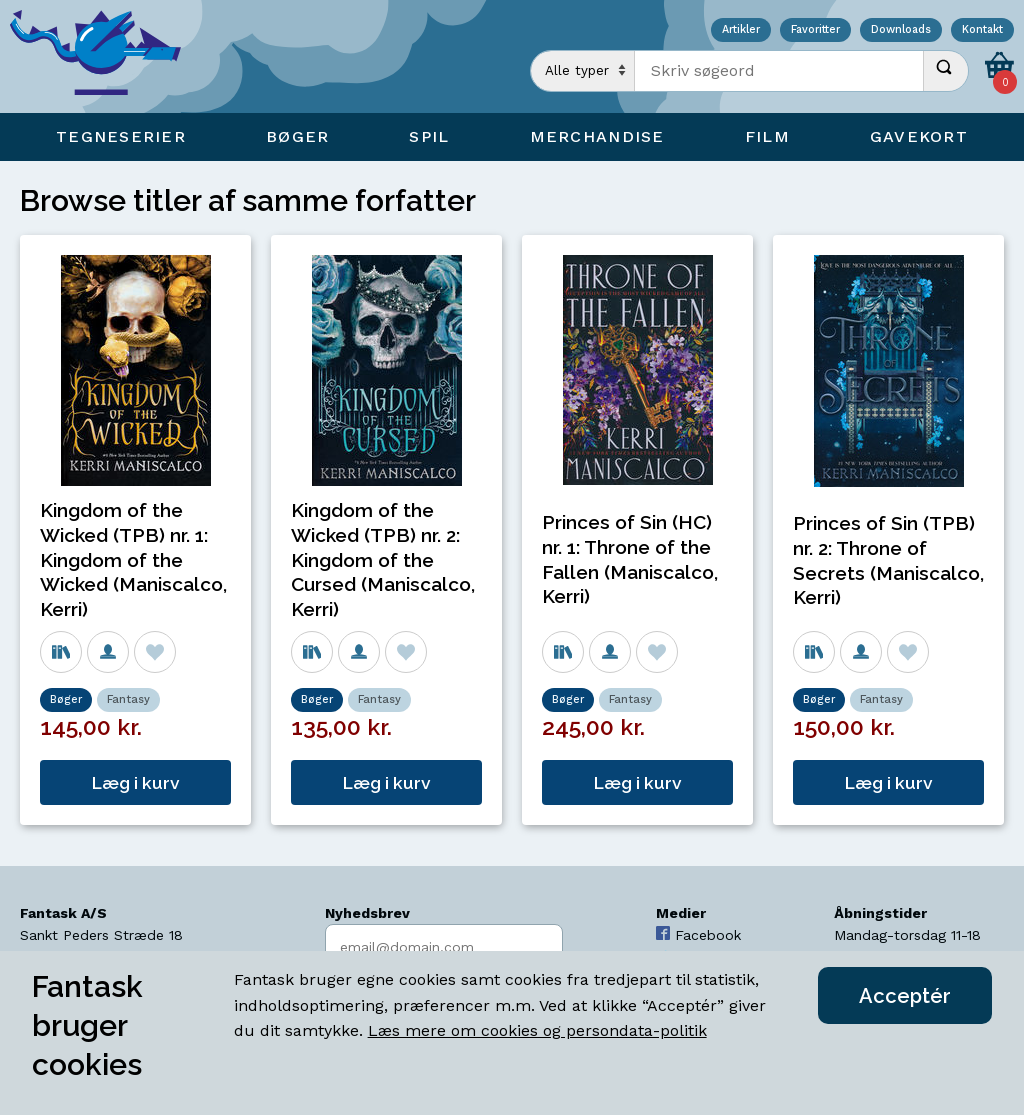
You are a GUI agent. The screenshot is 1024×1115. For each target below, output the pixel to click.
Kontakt (982, 30)
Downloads (901, 30)
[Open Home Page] (105, 56)
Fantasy (128, 699)
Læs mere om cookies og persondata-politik (537, 1030)
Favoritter (815, 30)
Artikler (741, 30)
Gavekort (919, 136)
